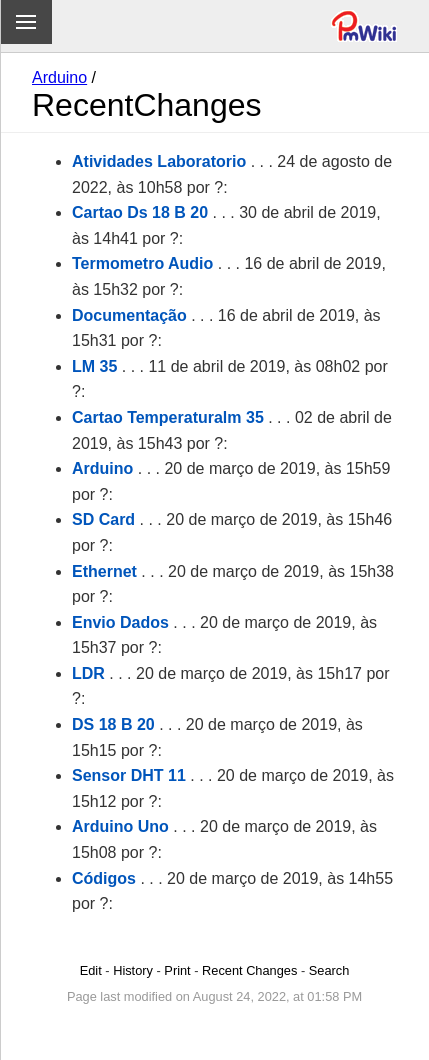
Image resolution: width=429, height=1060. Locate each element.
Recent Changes (249, 970)
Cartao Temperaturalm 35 (168, 417)
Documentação (129, 315)
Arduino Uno (120, 826)
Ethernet (104, 571)
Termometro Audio (142, 263)
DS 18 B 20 (113, 724)
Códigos (104, 878)
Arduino (59, 77)
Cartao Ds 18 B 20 (140, 212)
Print (177, 970)
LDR (88, 673)
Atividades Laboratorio (159, 161)
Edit (91, 970)
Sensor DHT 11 (129, 775)
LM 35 (94, 366)
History (133, 970)
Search (329, 970)
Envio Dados (120, 622)
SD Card (103, 519)
